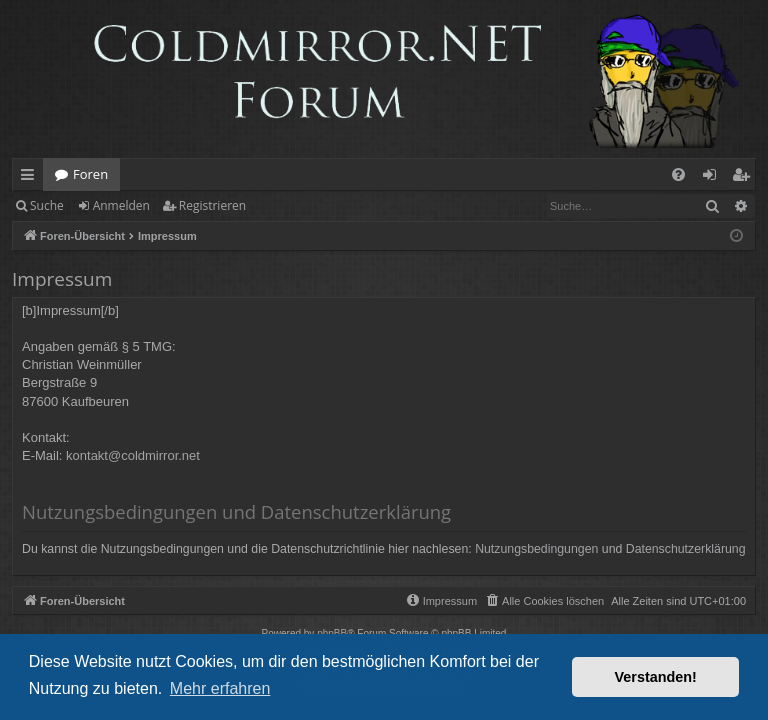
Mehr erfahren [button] (220, 688)
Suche (47, 205)
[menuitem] (678, 174)
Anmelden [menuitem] (715, 178)
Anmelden (121, 205)
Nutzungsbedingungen (536, 549)
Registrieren (212, 205)
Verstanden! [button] (656, 677)
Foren (90, 174)
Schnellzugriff (31, 178)
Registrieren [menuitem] (745, 178)
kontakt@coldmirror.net (133, 455)
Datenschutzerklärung (686, 549)
